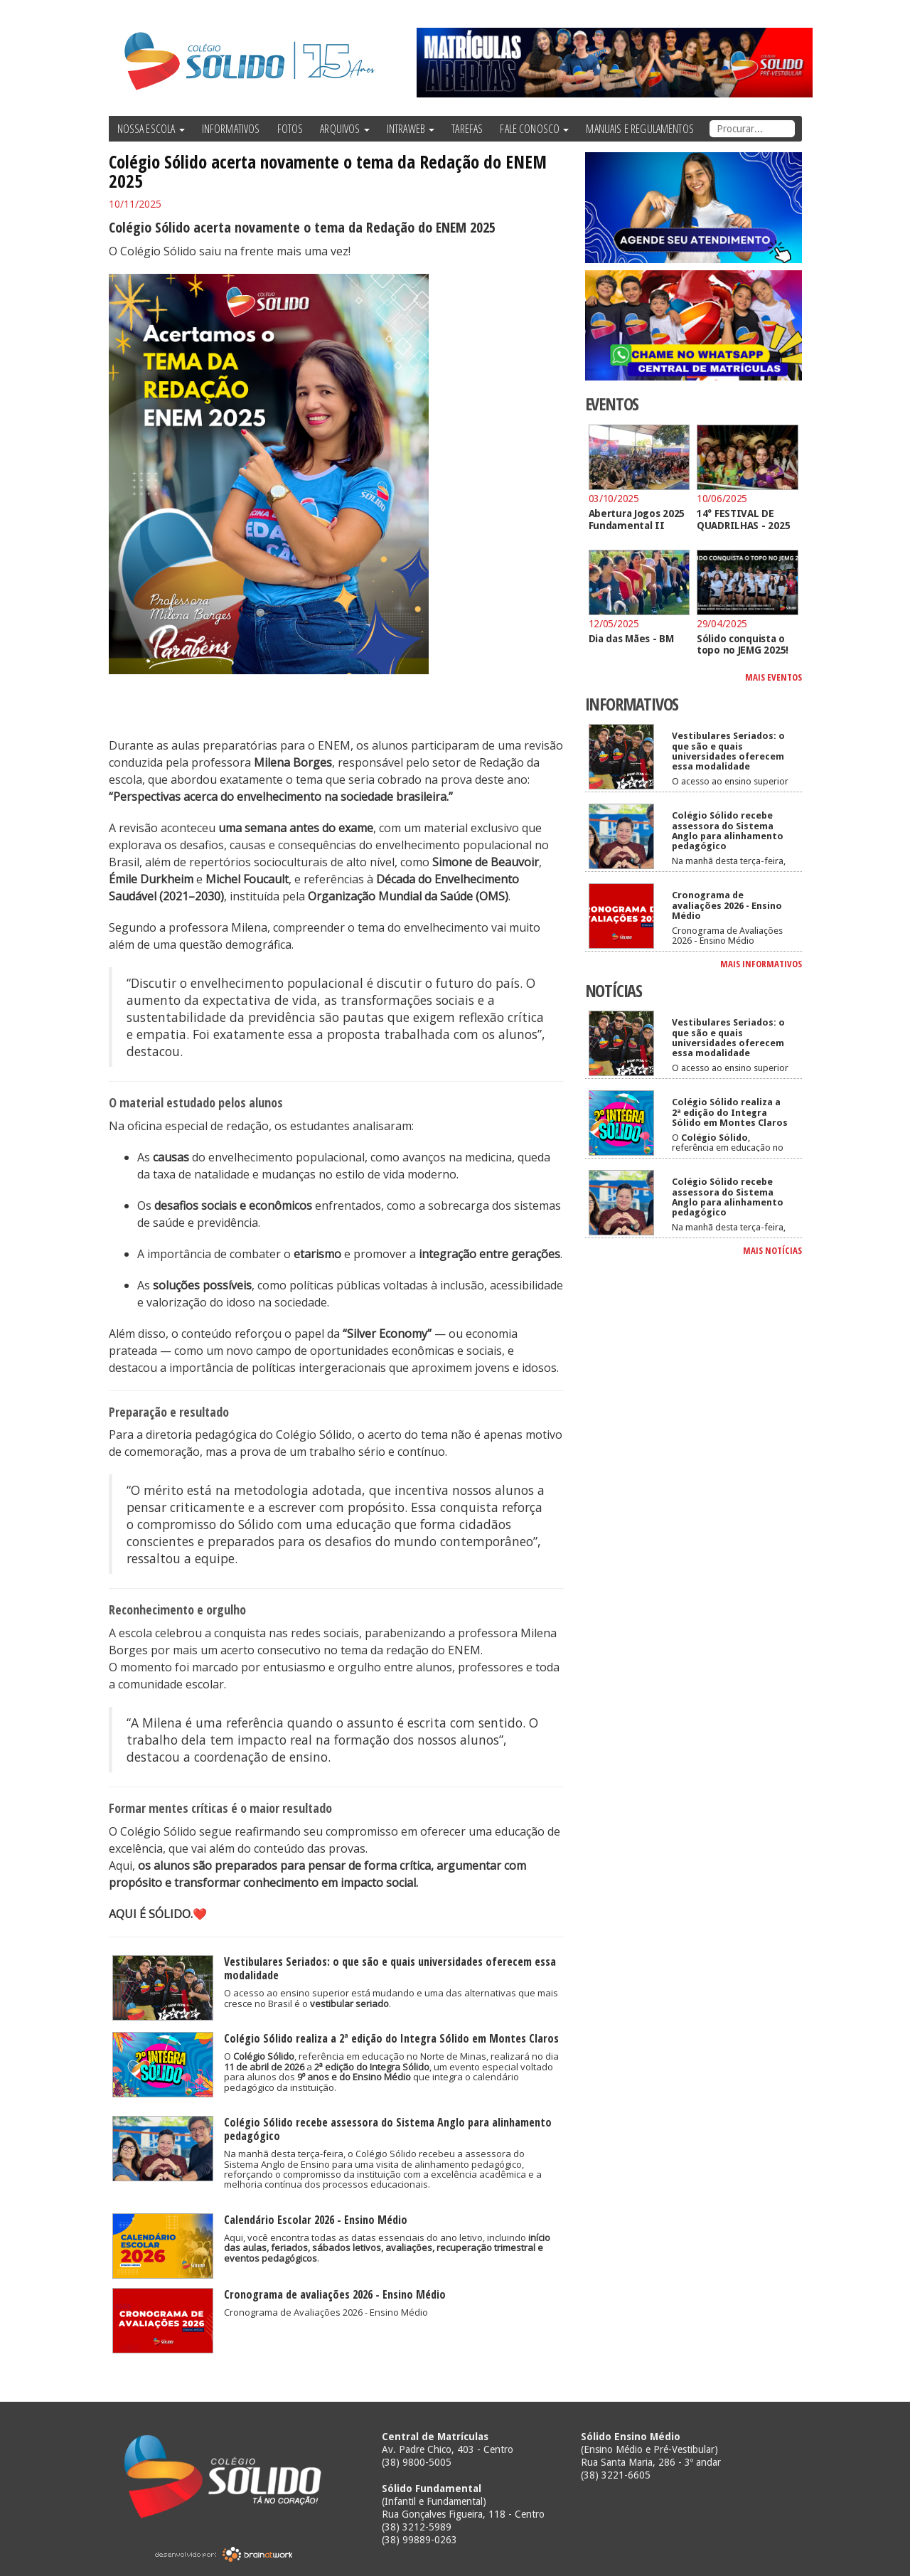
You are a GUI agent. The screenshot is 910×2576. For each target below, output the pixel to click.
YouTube (738, 14)
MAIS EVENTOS (773, 677)
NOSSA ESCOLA (151, 129)
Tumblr (793, 14)
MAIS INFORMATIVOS (761, 963)
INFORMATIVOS (231, 129)
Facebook (677, 14)
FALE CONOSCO (534, 129)
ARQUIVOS (344, 129)
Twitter (704, 14)
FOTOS (290, 129)
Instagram (768, 14)
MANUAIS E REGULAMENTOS (640, 129)
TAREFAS (467, 129)
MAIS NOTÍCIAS (772, 1250)
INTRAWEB (410, 129)
